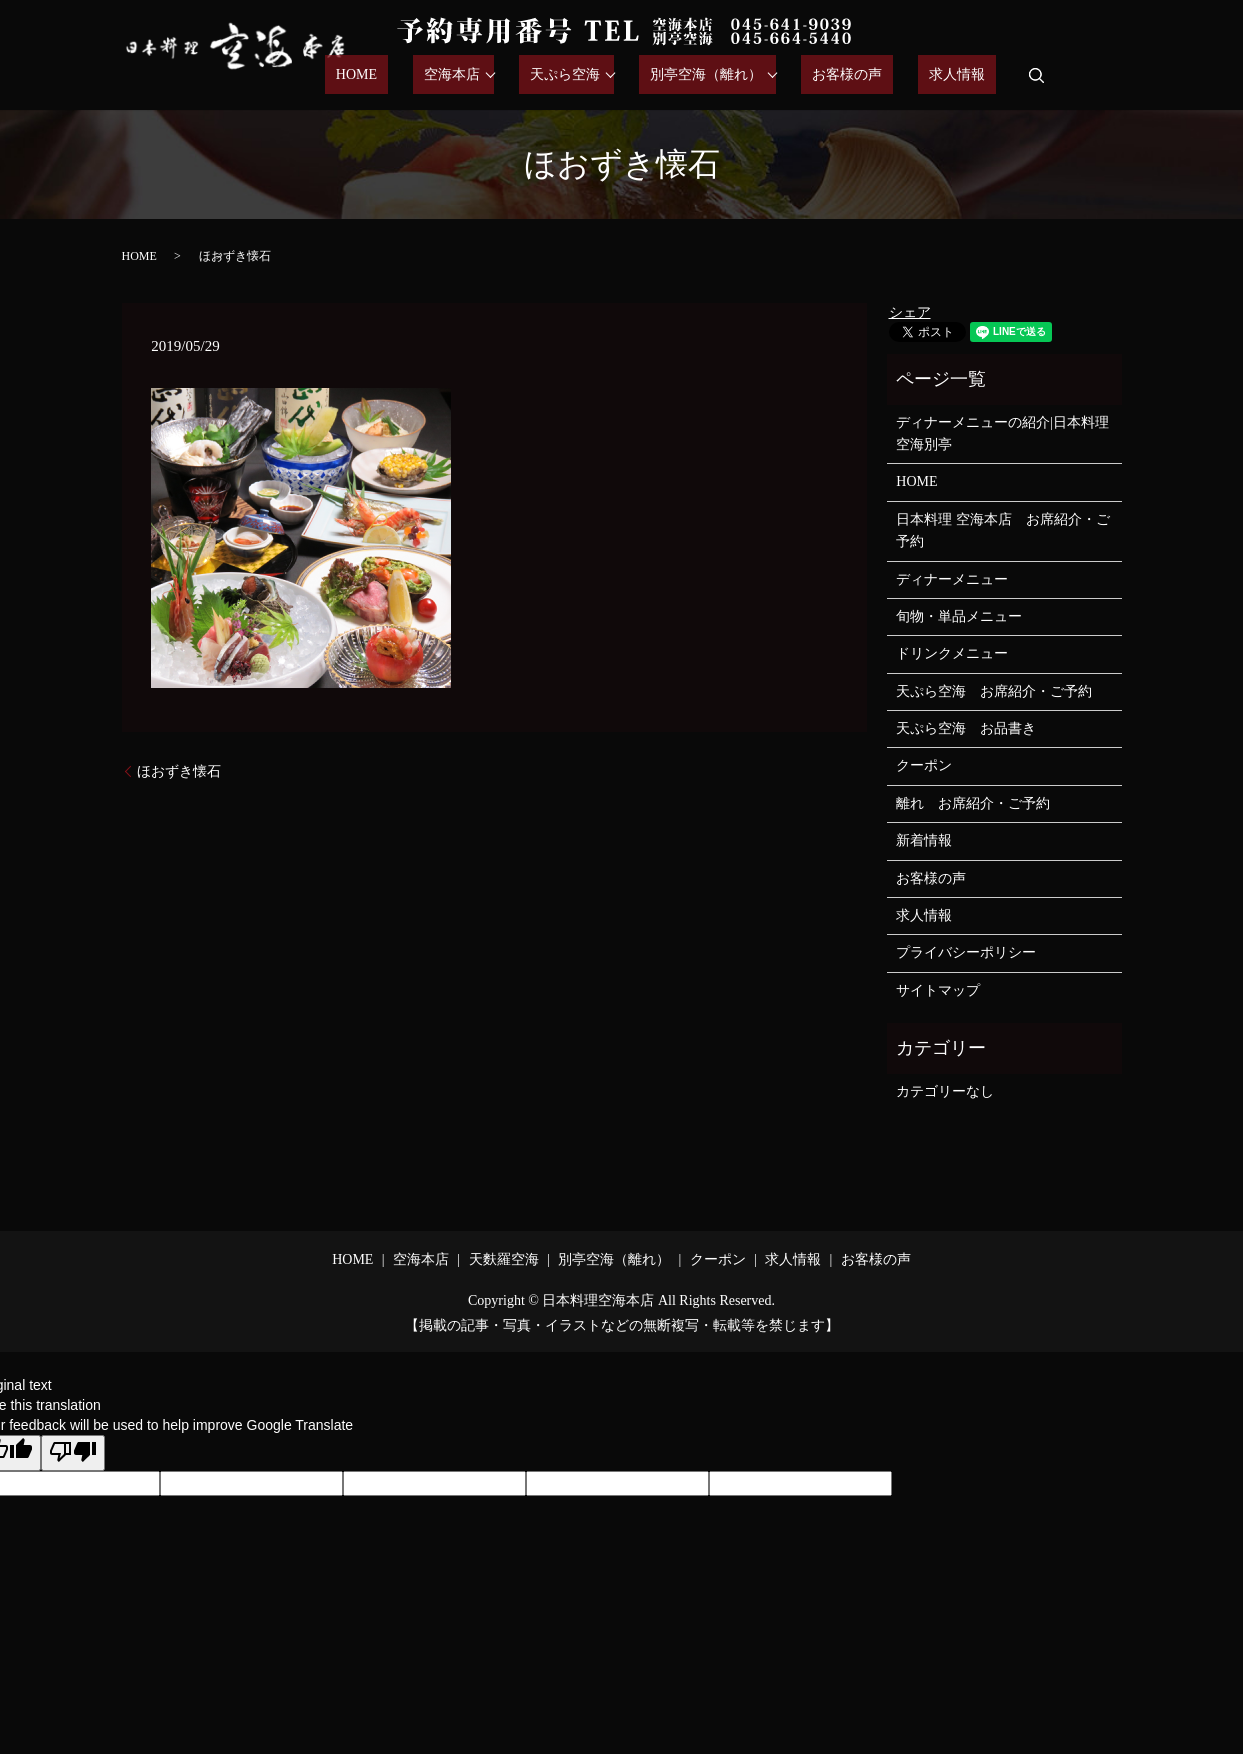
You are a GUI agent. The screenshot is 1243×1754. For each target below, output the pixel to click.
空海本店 (517, 75)
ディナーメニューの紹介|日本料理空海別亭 (1002, 433)
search (1036, 75)
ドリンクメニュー (952, 653)
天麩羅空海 (504, 1259)
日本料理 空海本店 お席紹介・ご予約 (1003, 530)
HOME (443, 75)
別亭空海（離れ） (750, 75)
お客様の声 (880, 75)
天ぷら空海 (620, 75)
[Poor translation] (73, 1453)
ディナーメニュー (952, 579)
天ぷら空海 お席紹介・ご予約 (994, 691)
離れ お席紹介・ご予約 (973, 803)
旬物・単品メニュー (959, 616)
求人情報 (968, 75)
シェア (910, 312)
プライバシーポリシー (966, 952)
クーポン (924, 765)
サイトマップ (938, 990)
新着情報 (924, 840)
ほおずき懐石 (179, 771)
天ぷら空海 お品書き (966, 728)
